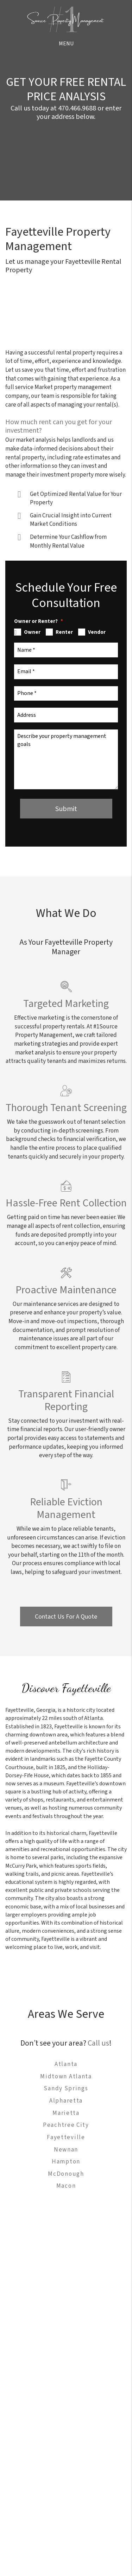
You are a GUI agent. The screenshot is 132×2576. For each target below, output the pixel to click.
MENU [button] (66, 43)
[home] (66, 19)
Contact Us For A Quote (66, 1616)
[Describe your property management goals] (66, 759)
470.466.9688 (77, 108)
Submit (66, 809)
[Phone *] (66, 693)
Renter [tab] (64, 632)
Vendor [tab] (97, 632)
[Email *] (66, 671)
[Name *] (66, 650)
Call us (98, 2043)
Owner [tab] (32, 632)
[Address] (66, 715)
